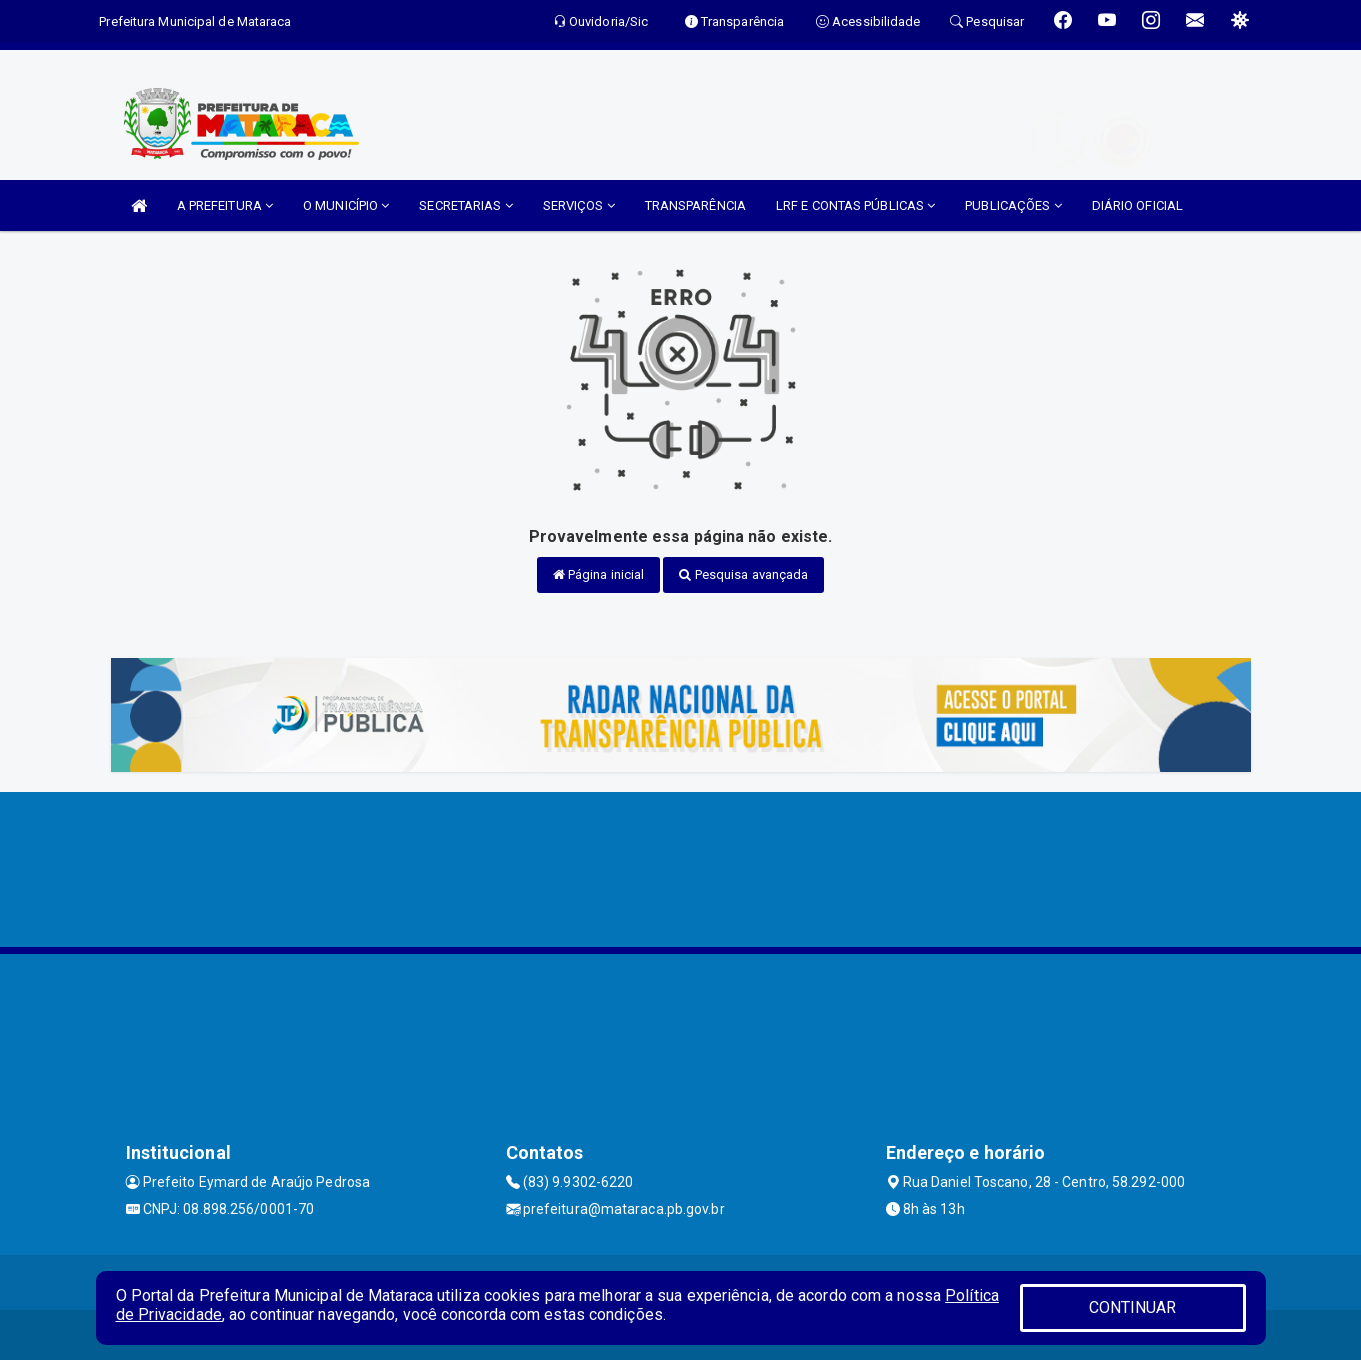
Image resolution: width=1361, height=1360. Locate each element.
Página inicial (599, 574)
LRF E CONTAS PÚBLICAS (855, 205)
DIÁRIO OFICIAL (1137, 205)
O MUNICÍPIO (346, 205)
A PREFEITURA (225, 205)
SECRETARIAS (465, 205)
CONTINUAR (1133, 1307)
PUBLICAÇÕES (1013, 205)
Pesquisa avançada (743, 574)
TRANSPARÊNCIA (695, 205)
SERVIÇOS (579, 205)
